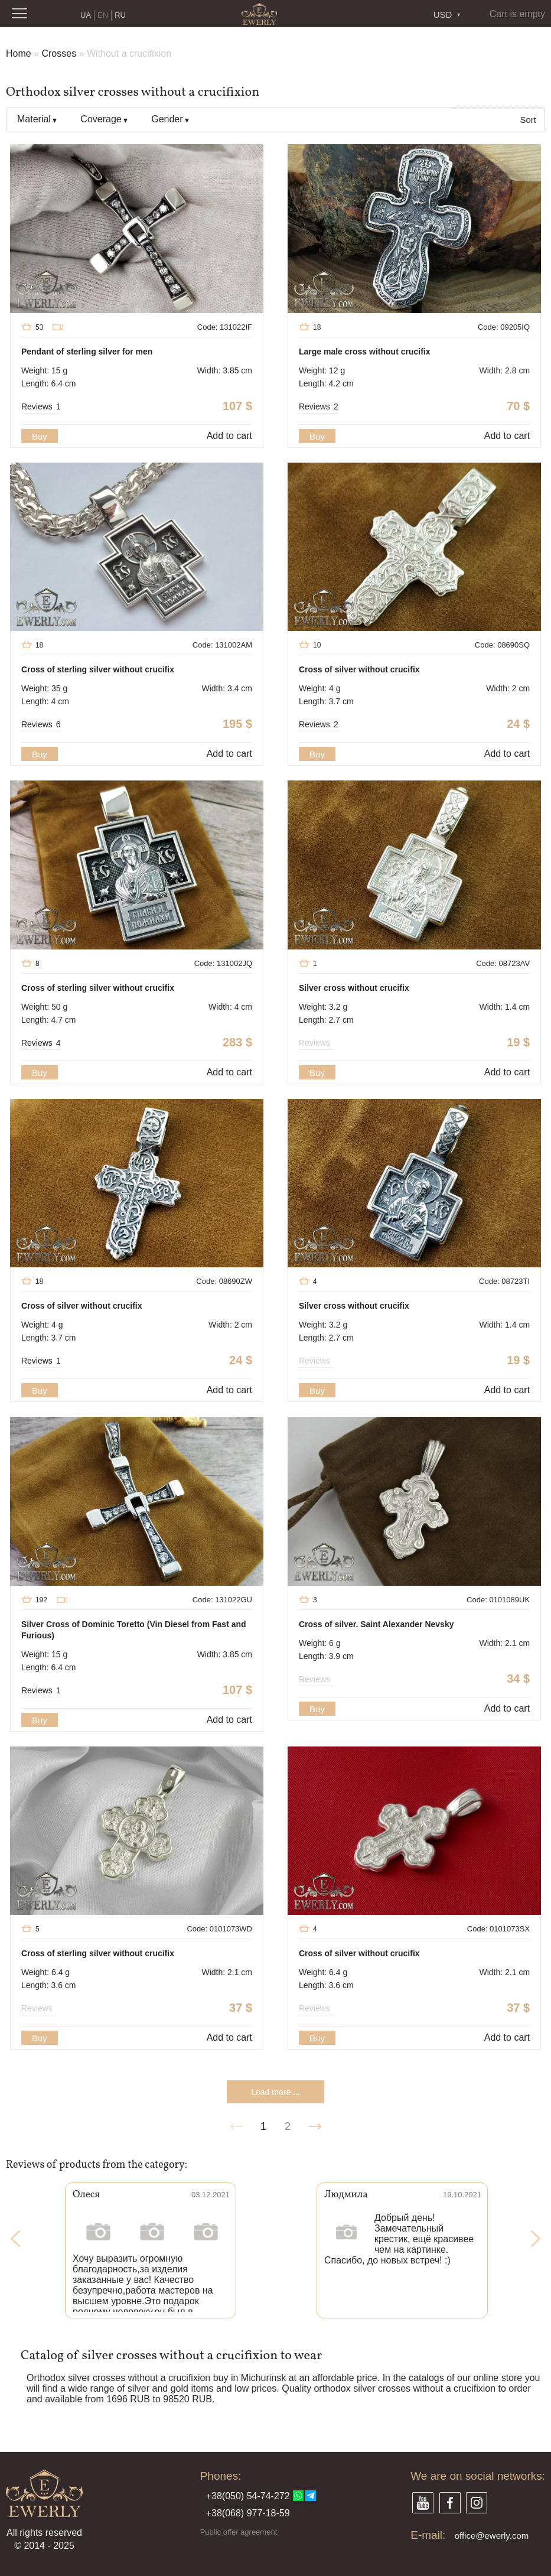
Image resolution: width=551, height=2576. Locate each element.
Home (18, 53)
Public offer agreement (239, 2532)
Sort (528, 120)
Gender (166, 119)
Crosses (58, 53)
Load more (275, 2092)
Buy (39, 436)
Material (34, 119)
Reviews (41, 406)
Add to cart (229, 436)
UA (85, 15)
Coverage (100, 119)
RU (120, 15)
